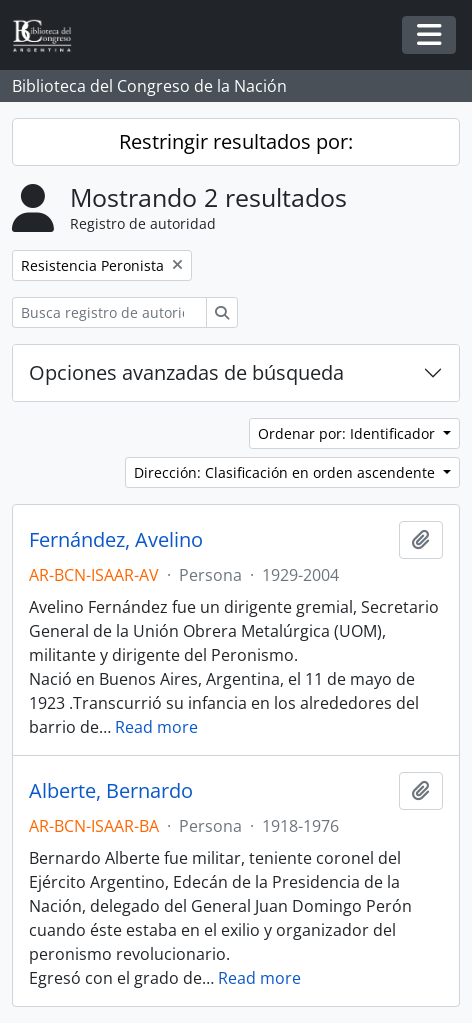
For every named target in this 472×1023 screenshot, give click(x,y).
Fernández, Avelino (116, 540)
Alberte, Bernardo (111, 791)
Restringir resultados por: (236, 141)
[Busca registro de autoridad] (109, 312)
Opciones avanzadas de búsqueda (186, 372)
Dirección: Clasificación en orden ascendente (286, 472)
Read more (156, 727)
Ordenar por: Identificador (348, 433)
